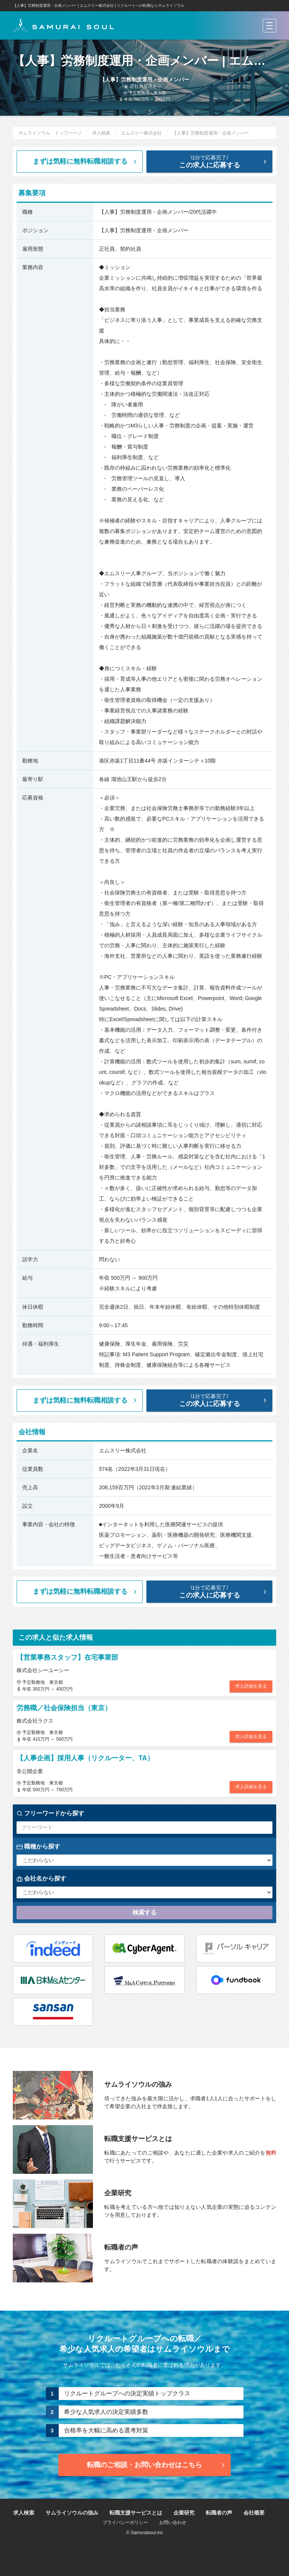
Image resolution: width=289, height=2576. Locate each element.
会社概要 (254, 2513)
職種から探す (38, 1846)
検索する (144, 1912)
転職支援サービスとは (136, 2513)
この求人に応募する (215, 161)
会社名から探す (41, 1878)
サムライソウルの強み (72, 2513)
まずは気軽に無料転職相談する (85, 161)
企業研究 (184, 2513)
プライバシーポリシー (125, 2522)
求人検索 (23, 2513)
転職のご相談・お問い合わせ (157, 2465)
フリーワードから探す (50, 1813)
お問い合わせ (172, 2522)
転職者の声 (219, 2513)
